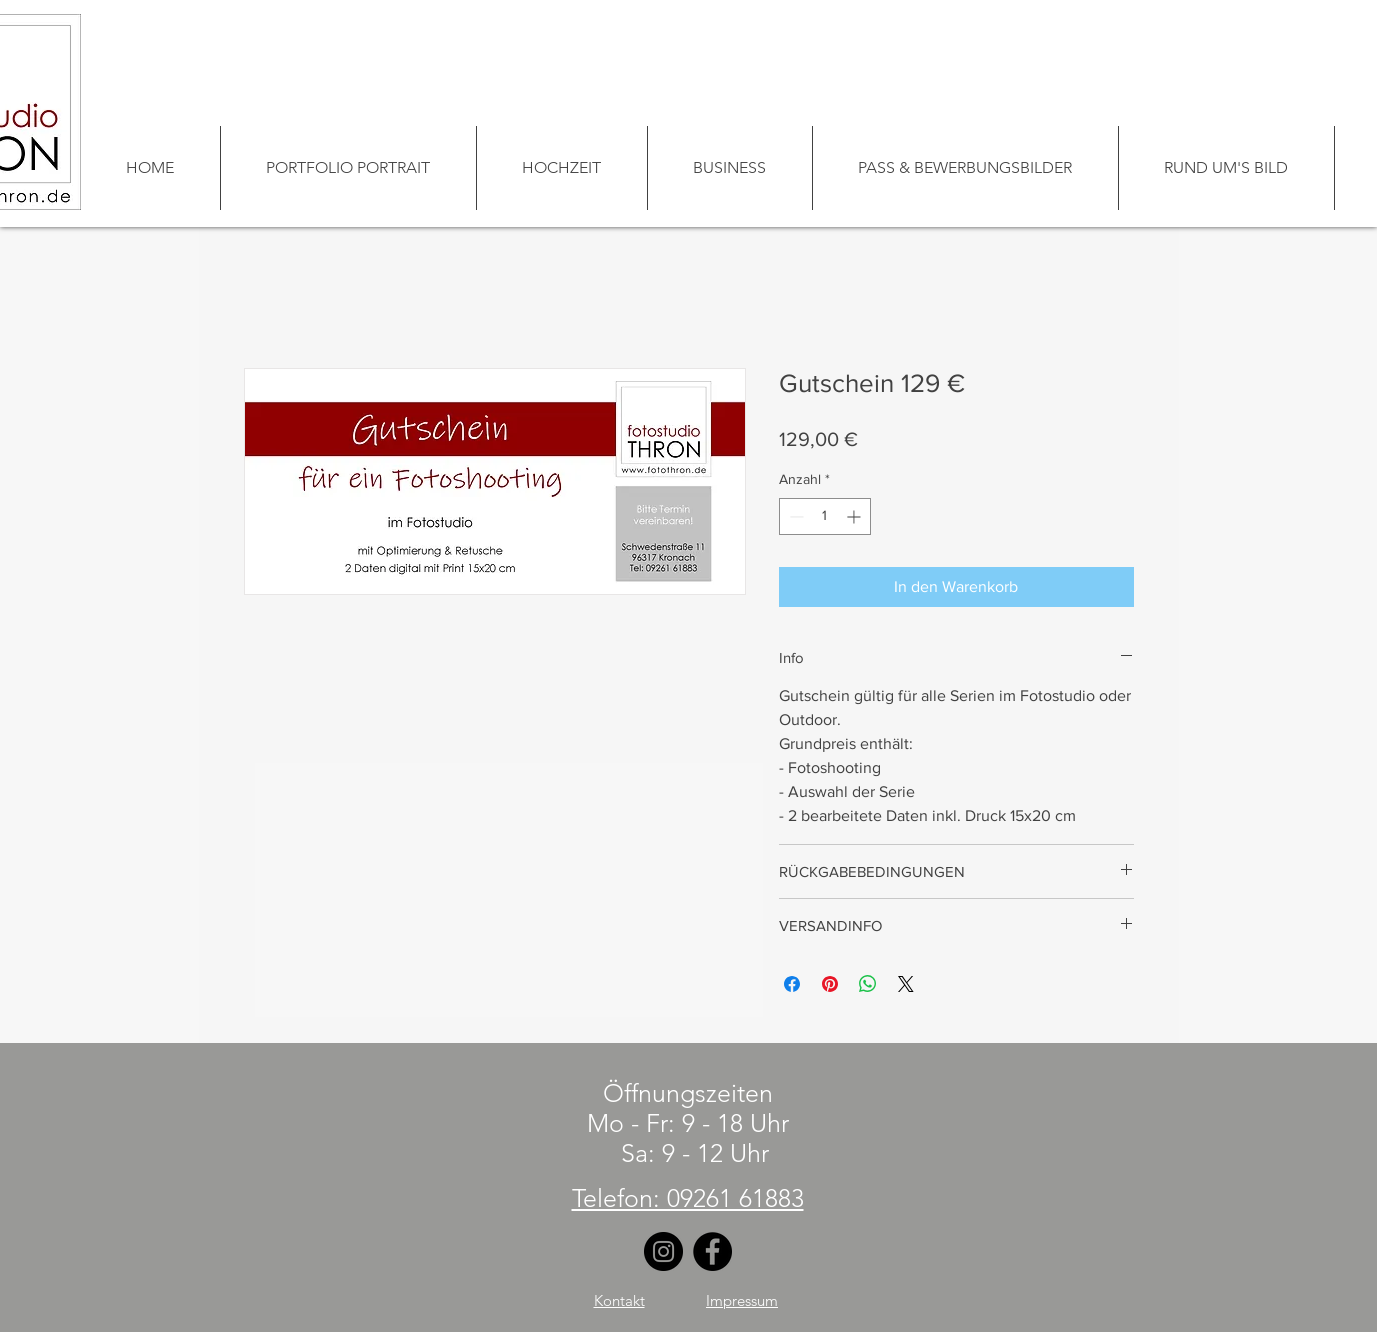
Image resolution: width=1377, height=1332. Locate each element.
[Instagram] (663, 1251)
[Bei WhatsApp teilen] (868, 984)
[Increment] (855, 516)
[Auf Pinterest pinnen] (830, 984)
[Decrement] (794, 516)
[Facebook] (712, 1251)
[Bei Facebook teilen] (792, 984)
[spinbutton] (825, 516)
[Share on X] (906, 984)
